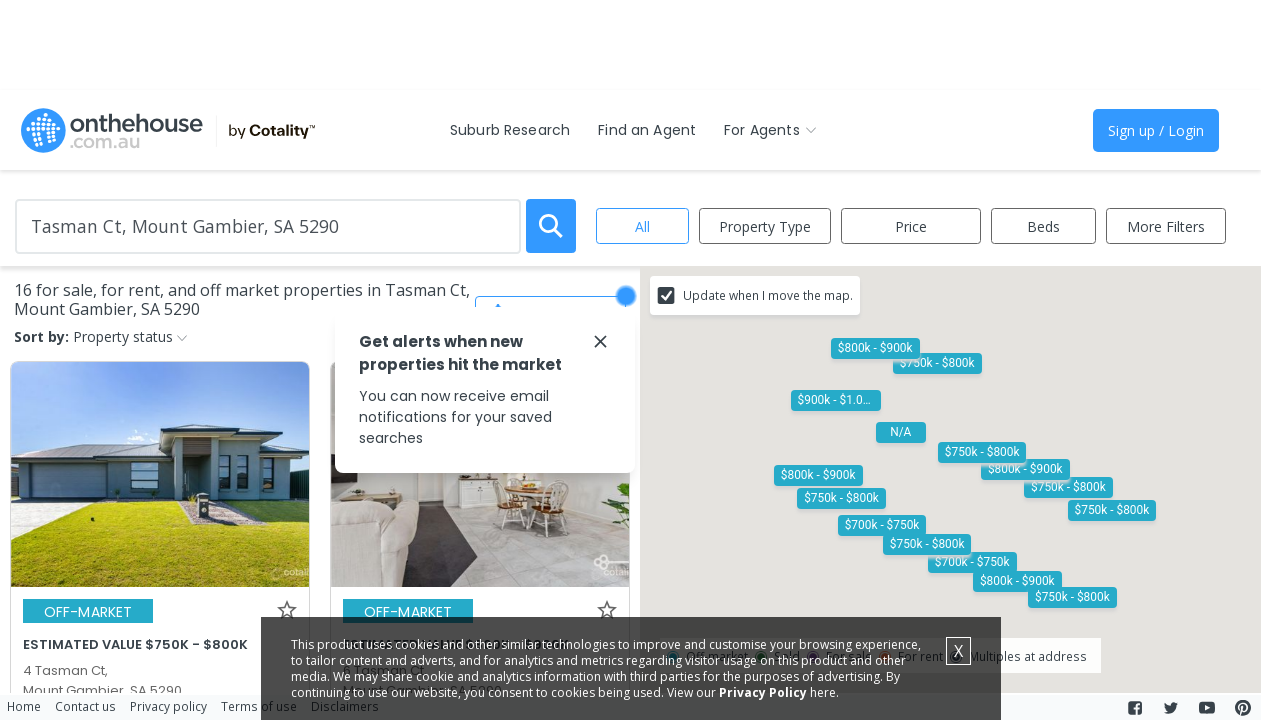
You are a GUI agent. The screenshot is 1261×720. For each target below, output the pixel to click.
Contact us (85, 706)
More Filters (1166, 226)
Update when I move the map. (768, 295)
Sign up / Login (1156, 130)
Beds (1043, 226)
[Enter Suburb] (268, 226)
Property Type (765, 226)
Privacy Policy (763, 692)
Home (24, 706)
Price (911, 226)
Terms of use (259, 706)
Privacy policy (168, 706)
